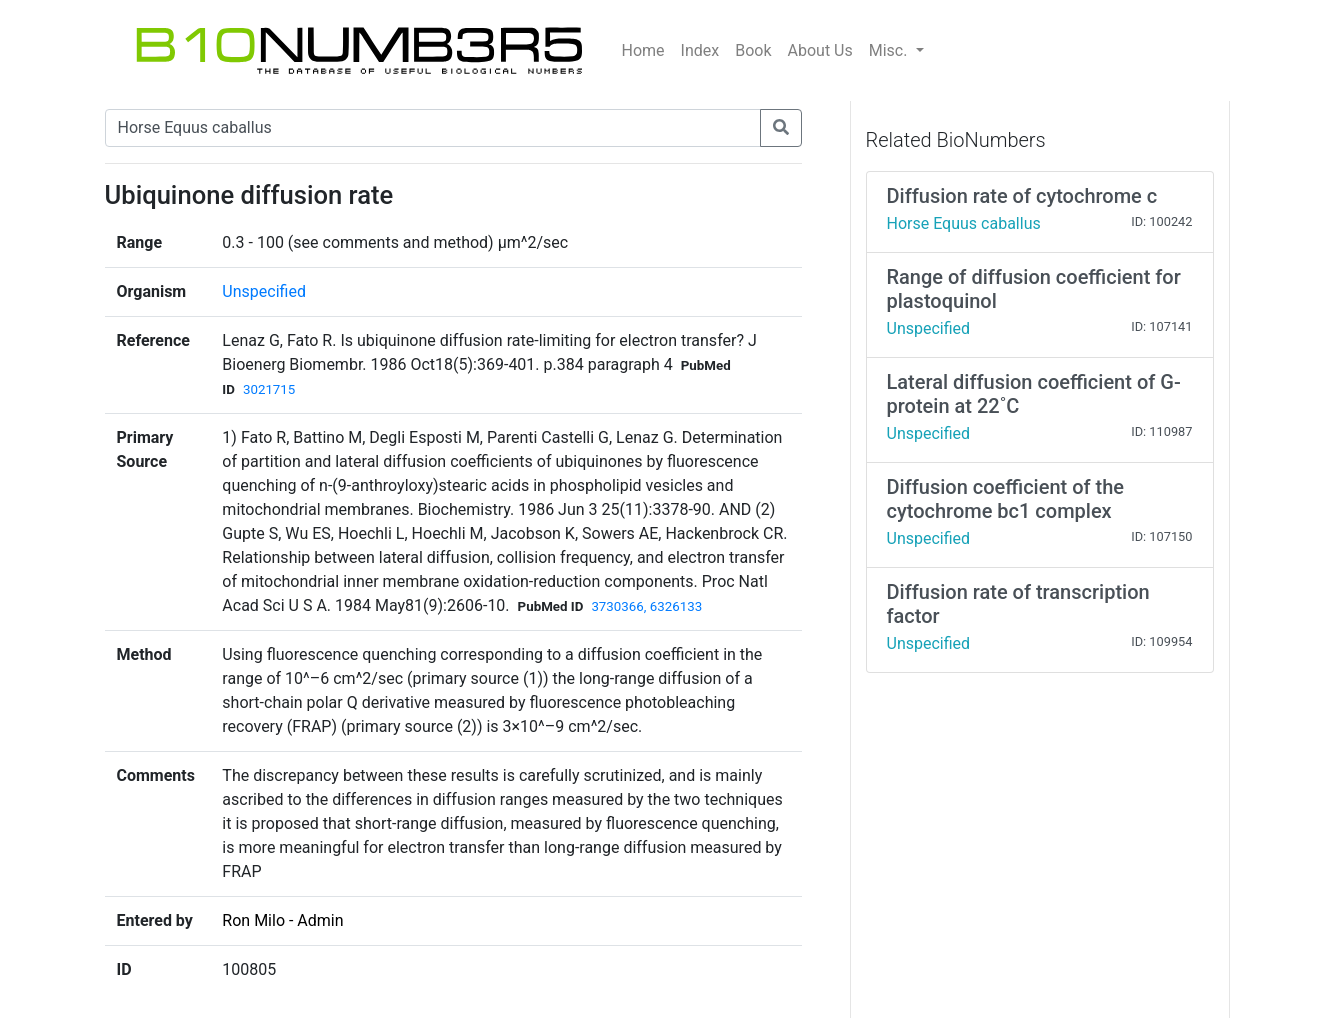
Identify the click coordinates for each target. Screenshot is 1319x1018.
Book (753, 50)
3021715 (269, 389)
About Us (820, 50)
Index (700, 50)
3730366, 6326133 (646, 606)
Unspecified (264, 291)
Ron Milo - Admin (282, 920)
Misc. (890, 50)
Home (643, 50)
